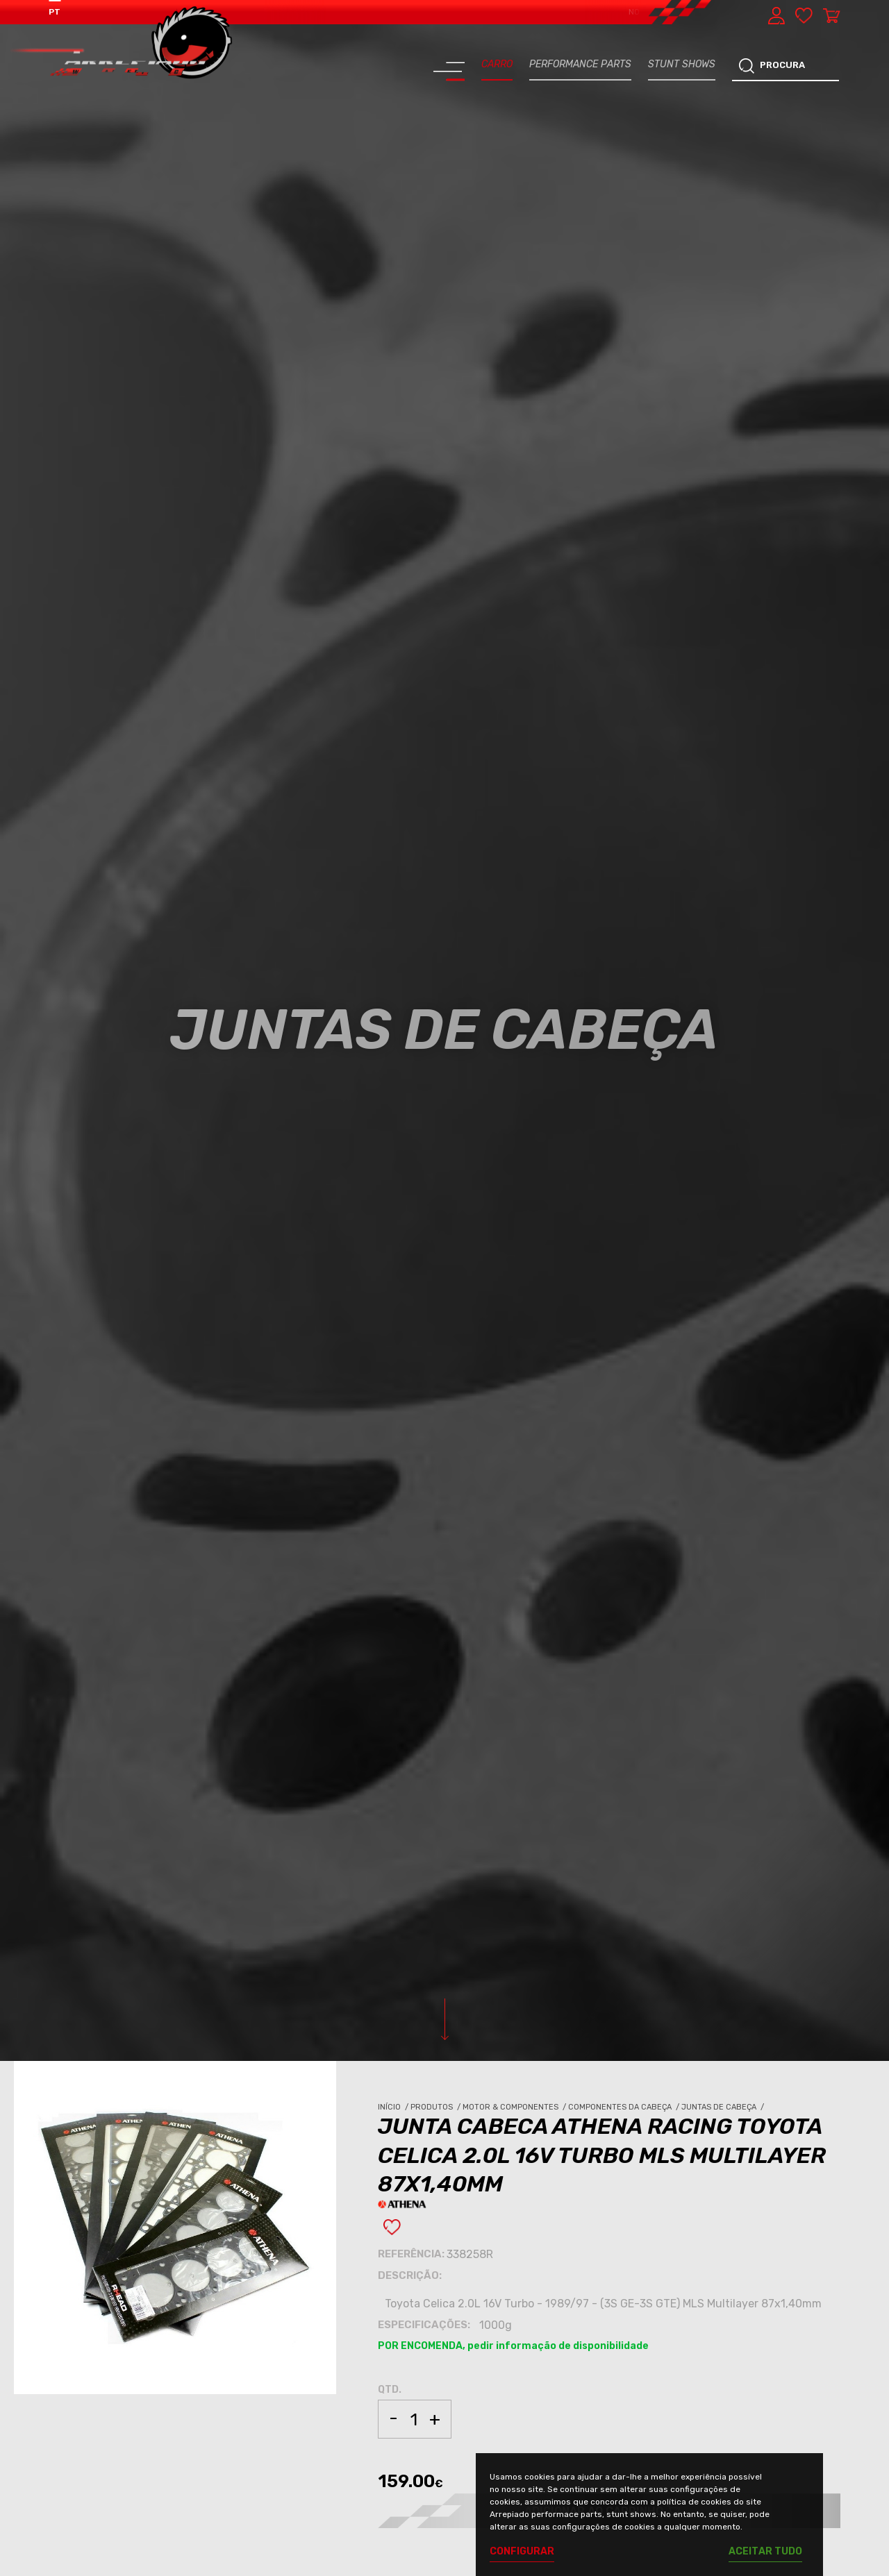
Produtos (436, 2107)
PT (54, 12)
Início (394, 2107)
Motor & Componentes (515, 2107)
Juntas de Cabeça (723, 2107)
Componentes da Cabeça (624, 2107)
